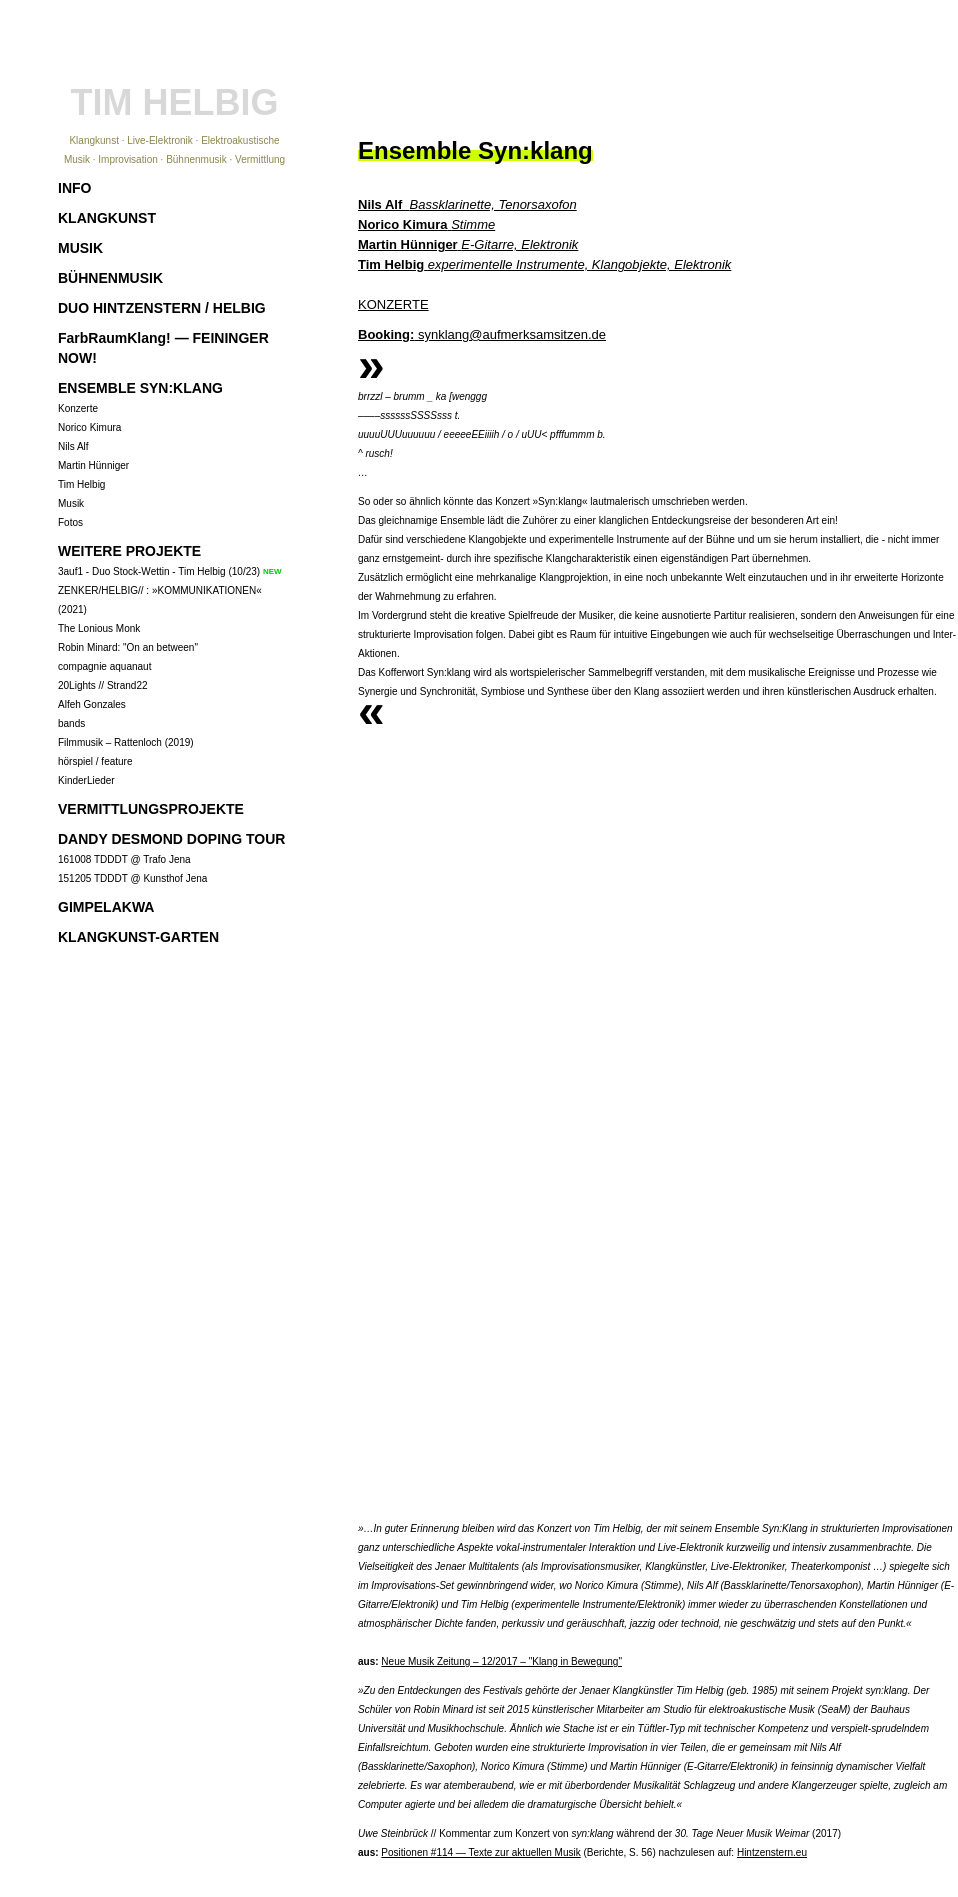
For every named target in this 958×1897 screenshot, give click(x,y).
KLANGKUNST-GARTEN (138, 937)
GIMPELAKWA (106, 907)
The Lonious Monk (99, 628)
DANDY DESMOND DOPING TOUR (171, 839)
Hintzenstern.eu (772, 1852)
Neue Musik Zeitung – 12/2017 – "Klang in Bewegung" (501, 1661)
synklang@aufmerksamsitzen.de (482, 334)
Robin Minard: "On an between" (128, 647)
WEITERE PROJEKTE (129, 551)
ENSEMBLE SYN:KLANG (140, 388)
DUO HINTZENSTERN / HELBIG (162, 308)
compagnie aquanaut (104, 666)
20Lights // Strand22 (103, 685)
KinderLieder (86, 780)
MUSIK (80, 248)
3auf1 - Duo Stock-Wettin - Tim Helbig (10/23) (159, 571)
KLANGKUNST (107, 218)
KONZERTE (393, 304)
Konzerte (78, 408)
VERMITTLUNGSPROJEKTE (151, 809)
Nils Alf (73, 446)
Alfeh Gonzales (92, 704)
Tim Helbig (81, 484)
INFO (74, 188)
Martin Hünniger (93, 465)
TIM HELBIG (175, 102)
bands (71, 723)
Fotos (70, 522)
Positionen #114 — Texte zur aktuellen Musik (480, 1852)
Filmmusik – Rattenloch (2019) (126, 742)
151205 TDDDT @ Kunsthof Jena (132, 878)
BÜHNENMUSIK (110, 278)
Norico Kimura (89, 427)
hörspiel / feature (95, 761)
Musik (71, 503)
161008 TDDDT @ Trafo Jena (124, 859)
